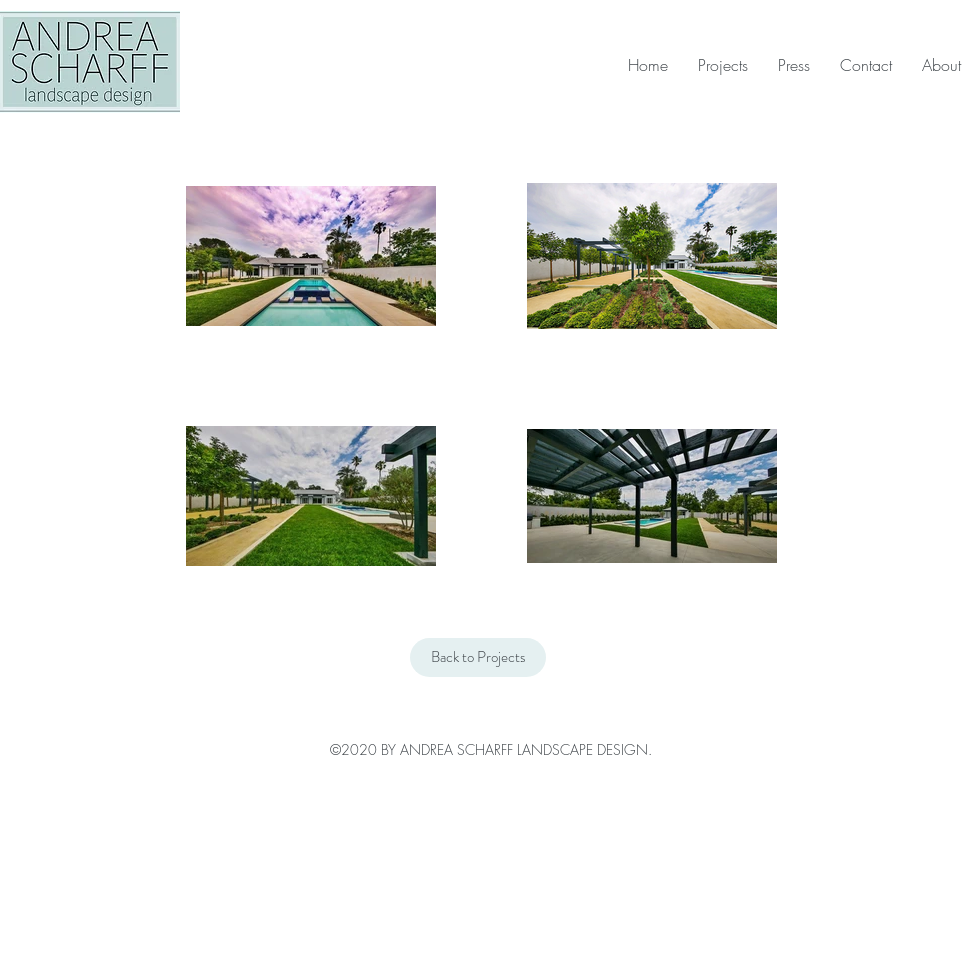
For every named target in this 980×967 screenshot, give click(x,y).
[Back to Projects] (478, 657)
